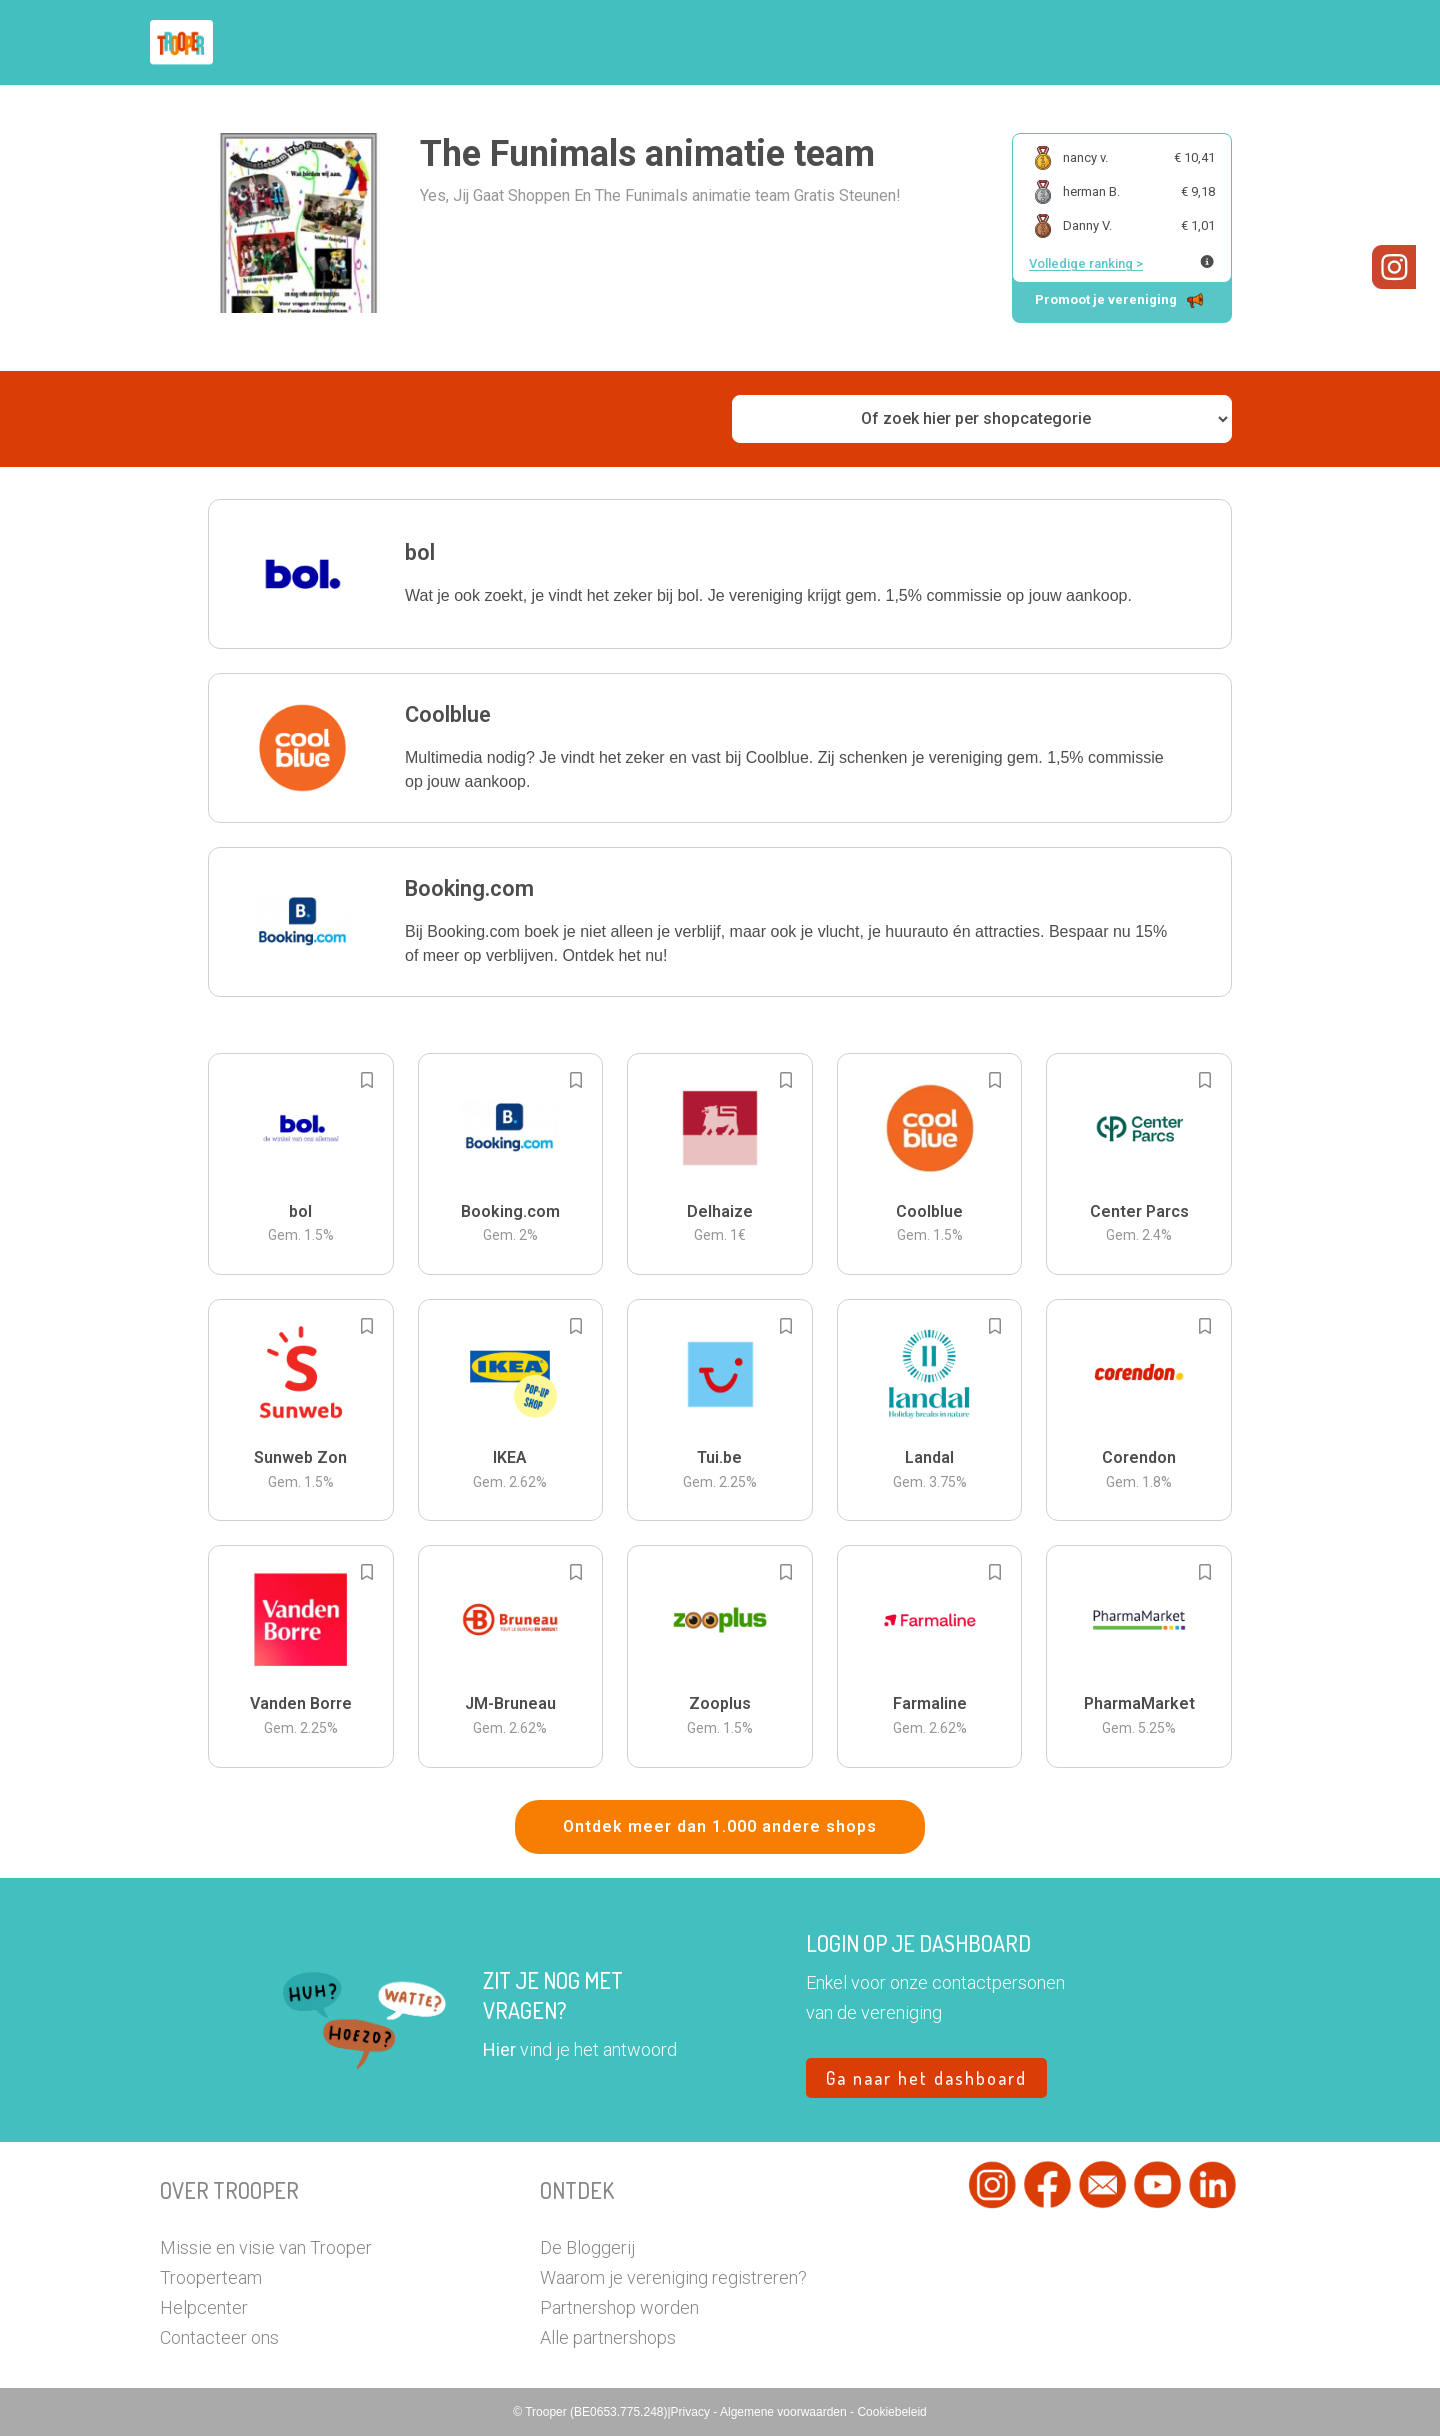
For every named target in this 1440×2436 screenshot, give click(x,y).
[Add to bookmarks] (367, 1080)
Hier (499, 2049)
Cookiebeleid (891, 2412)
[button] (720, 574)
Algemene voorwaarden (785, 2412)
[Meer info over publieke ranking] (1207, 261)
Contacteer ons (219, 2337)
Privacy (692, 2412)
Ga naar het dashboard (926, 2078)
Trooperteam (211, 2277)
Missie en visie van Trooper (266, 2247)
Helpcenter (204, 2307)
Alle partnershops (608, 2337)
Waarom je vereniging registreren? (673, 2277)
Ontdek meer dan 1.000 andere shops (720, 1826)
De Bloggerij (587, 2247)
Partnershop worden (619, 2307)
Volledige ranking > (1086, 263)
